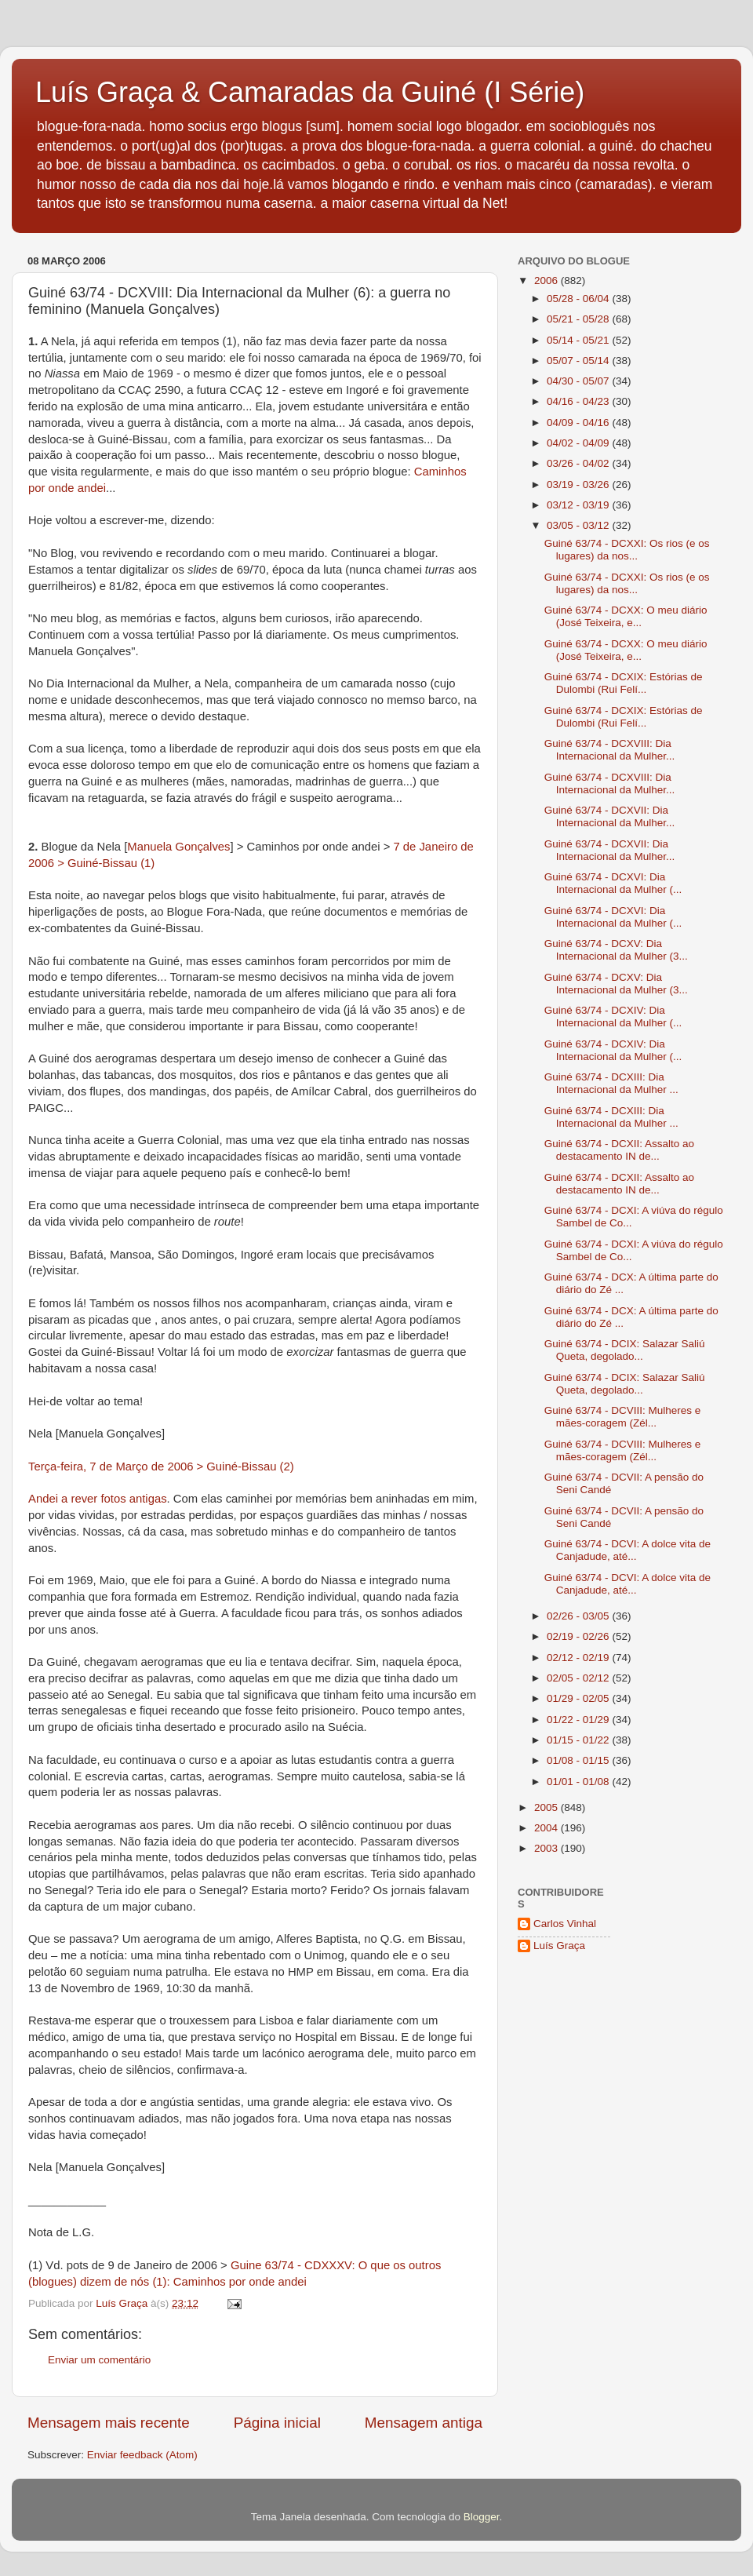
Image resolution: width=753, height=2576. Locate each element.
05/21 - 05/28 (579, 319)
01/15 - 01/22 (579, 1740)
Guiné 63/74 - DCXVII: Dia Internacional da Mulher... (609, 816)
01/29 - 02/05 (579, 1698)
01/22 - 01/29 (579, 1719)
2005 (547, 1807)
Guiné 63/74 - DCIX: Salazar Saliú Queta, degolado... (624, 1350)
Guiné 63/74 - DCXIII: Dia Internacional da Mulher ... (611, 1083)
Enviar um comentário (99, 2360)
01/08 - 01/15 (579, 1760)
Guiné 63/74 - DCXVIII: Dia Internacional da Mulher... (609, 750)
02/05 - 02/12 (579, 1678)
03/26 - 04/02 (579, 463)
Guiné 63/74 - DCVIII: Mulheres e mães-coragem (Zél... (622, 1417)
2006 (547, 280)
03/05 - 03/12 (579, 525)
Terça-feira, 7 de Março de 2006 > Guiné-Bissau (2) (161, 1466)
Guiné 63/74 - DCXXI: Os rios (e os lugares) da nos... (627, 549)
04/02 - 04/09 (579, 443)
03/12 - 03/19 (579, 505)
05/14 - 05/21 (579, 340)
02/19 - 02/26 (579, 1636)
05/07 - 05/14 (579, 360)
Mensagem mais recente (108, 2422)
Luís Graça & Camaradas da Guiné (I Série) (309, 92)
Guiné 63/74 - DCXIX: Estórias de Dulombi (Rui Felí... (623, 683)
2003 (547, 1848)
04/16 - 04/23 (579, 401)
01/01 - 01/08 (579, 1781)
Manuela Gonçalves (178, 846)
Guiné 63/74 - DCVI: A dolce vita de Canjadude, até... (627, 1550)
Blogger (482, 2517)
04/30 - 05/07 (579, 381)
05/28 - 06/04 (579, 298)
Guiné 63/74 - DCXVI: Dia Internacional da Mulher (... (613, 883)
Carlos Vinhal (564, 1923)
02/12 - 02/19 (579, 1657)
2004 (547, 1828)
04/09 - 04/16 (579, 422)
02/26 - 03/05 (579, 1616)
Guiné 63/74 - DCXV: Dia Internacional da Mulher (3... (616, 950)
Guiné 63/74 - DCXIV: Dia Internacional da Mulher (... (613, 1016)
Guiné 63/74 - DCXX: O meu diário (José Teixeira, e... (626, 616)
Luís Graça (559, 1945)
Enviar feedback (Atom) (142, 2455)
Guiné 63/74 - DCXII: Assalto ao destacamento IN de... (619, 1150)
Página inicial (277, 2422)
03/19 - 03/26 (579, 484)
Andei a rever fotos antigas (97, 1498)
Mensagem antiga (423, 2422)
